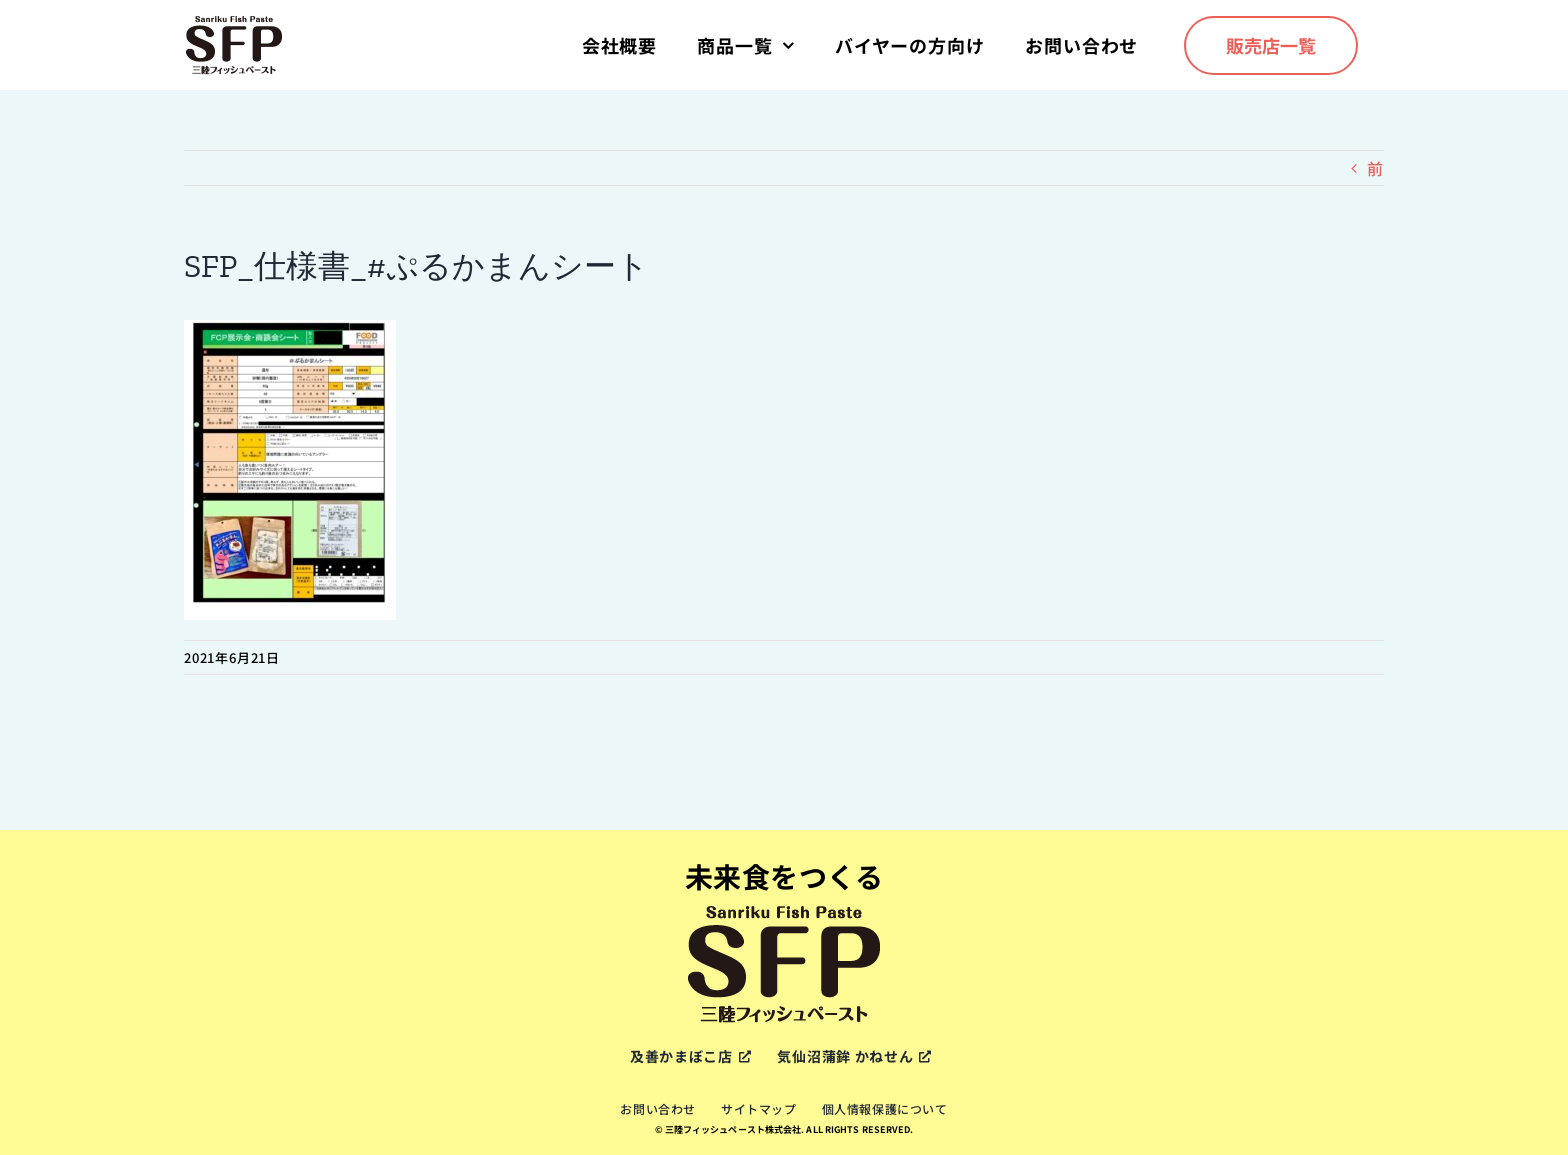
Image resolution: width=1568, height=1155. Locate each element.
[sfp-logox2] (234, 22)
